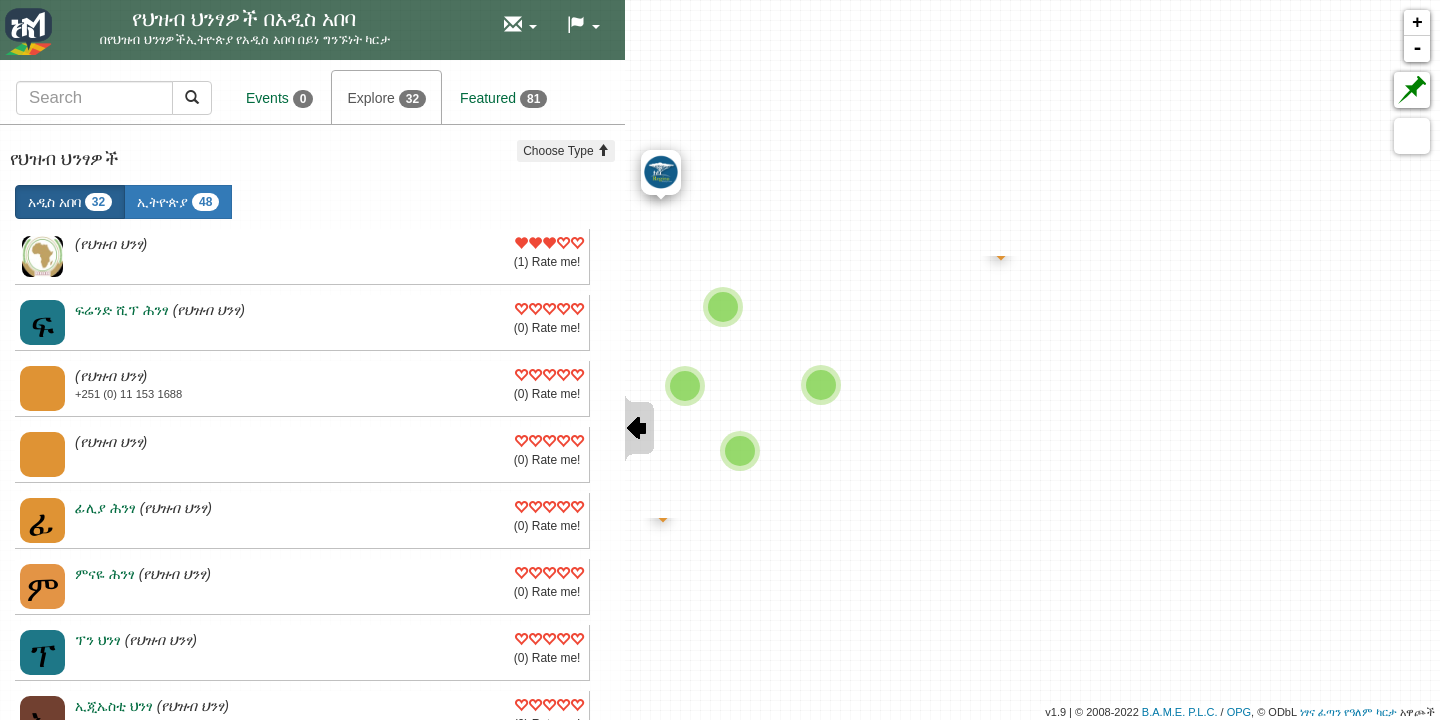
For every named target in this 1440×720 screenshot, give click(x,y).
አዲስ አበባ (70, 202)
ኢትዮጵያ (178, 202)
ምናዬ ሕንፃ (105, 574)
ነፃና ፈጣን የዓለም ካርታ (1348, 712)
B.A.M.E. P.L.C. (1180, 712)
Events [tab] (279, 99)
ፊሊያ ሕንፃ (105, 508)
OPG (1239, 712)
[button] (520, 25)
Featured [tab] (503, 99)
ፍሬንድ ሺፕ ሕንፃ (122, 310)
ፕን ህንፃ (98, 640)
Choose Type (566, 151)
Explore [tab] (386, 99)
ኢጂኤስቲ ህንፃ (114, 706)
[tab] (114, 97)
